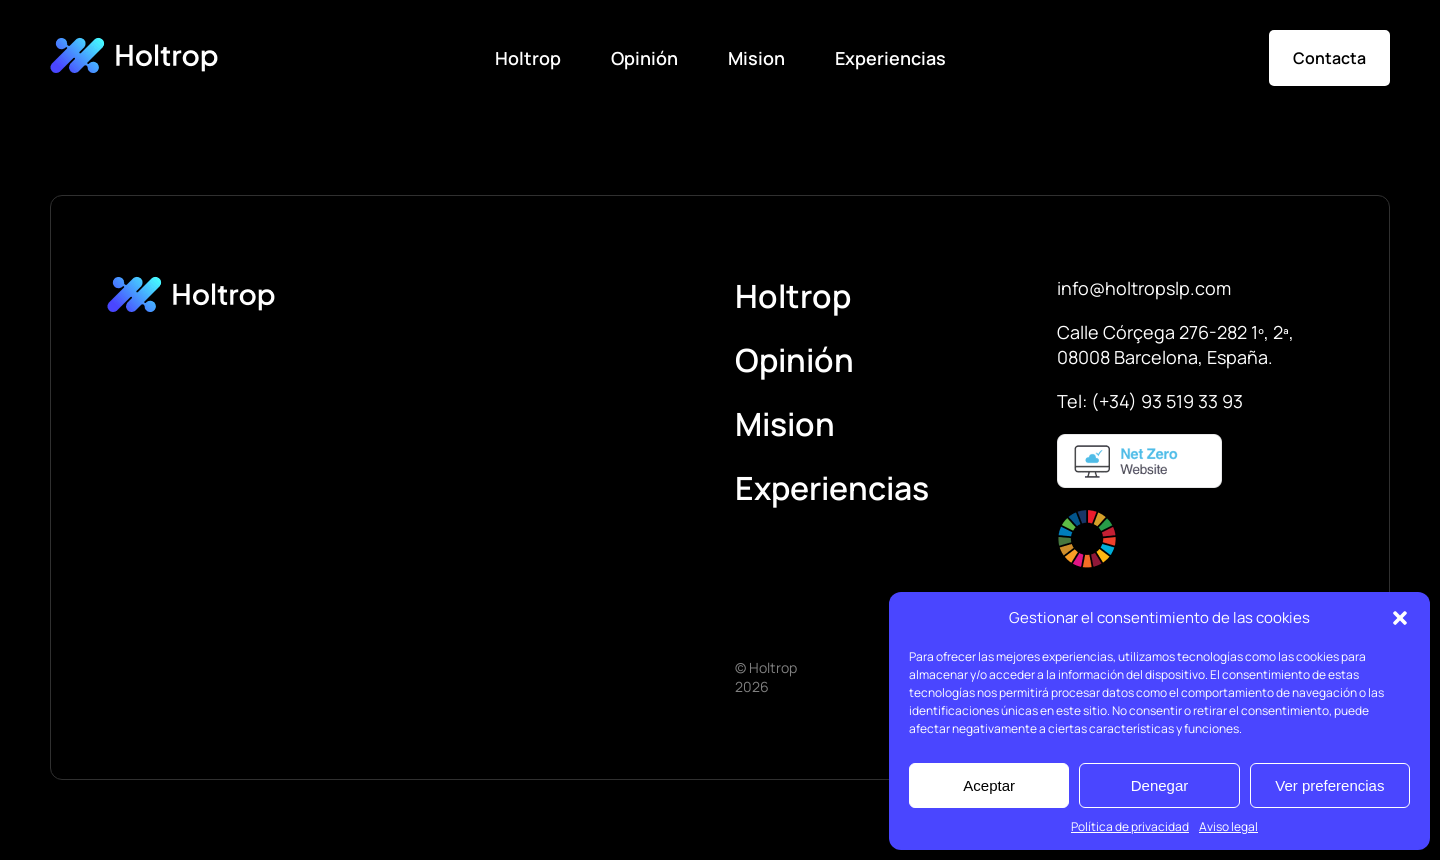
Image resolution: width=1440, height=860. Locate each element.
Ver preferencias (1329, 785)
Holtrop (528, 58)
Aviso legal (1228, 826)
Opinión (644, 58)
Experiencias (890, 58)
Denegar (1160, 785)
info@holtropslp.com (1144, 288)
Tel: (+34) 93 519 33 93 (1150, 401)
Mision (756, 58)
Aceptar (989, 785)
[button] (1400, 618)
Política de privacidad (1130, 826)
